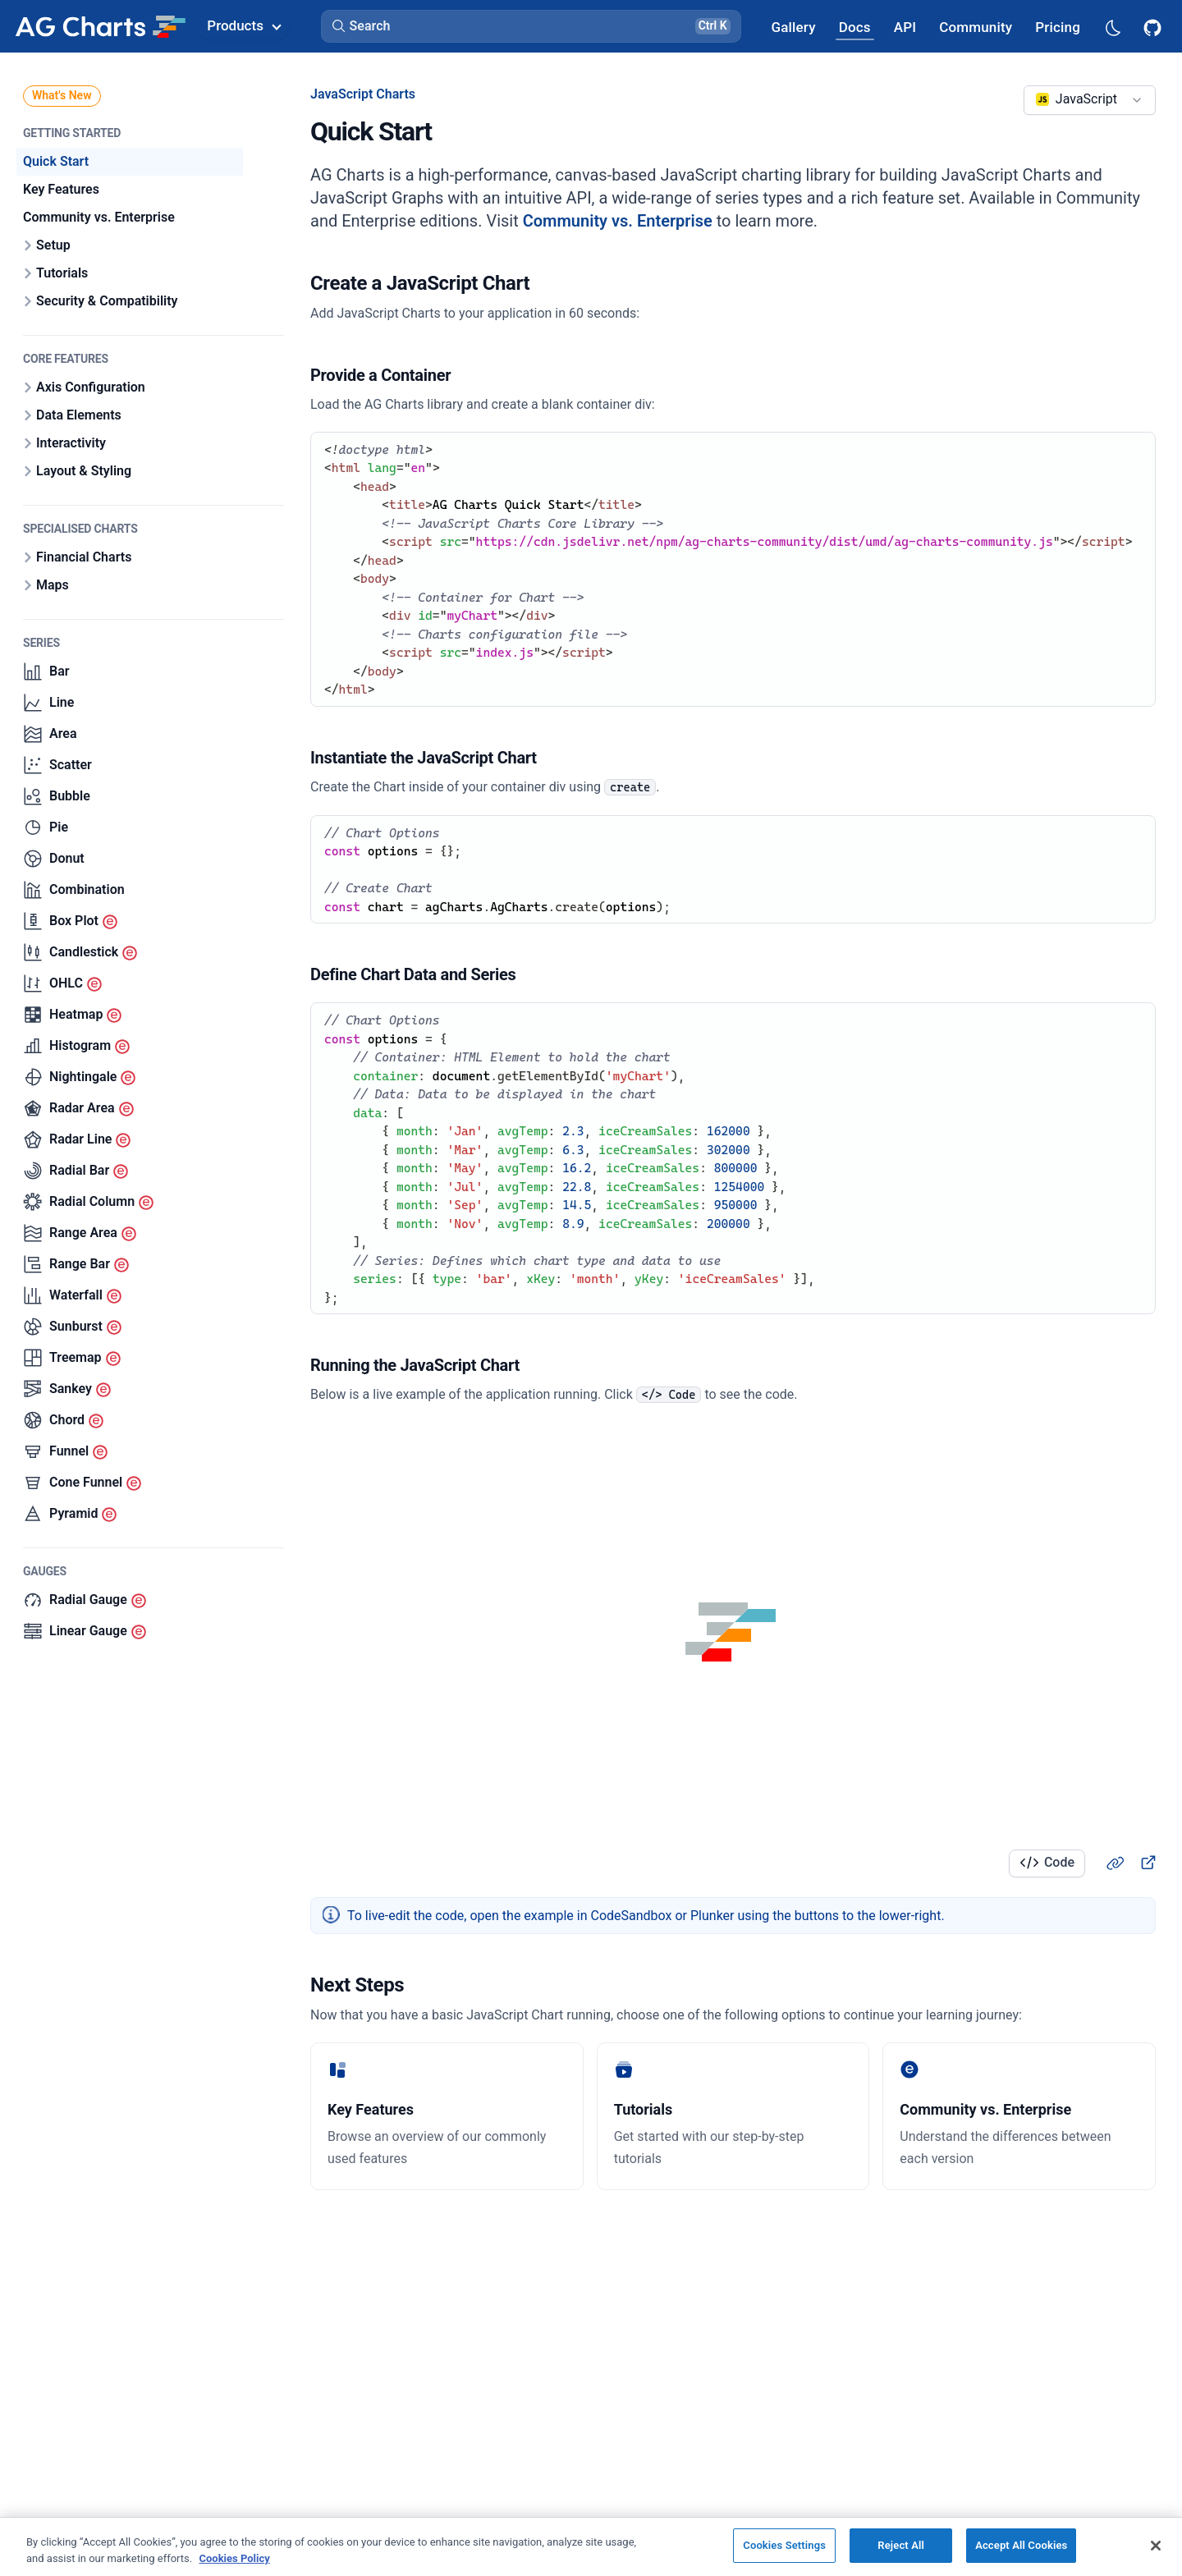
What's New (62, 95)
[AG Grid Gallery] (793, 26)
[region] (591, 2546)
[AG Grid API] (905, 26)
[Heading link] (1114, 1862)
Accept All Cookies (1021, 2545)
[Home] (100, 26)
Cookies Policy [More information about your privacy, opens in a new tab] (234, 2558)
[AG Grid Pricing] (1058, 26)
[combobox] (1090, 100)
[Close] (1156, 2546)
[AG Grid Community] (976, 26)
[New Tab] (1147, 1862)
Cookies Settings (784, 2545)
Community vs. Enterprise (617, 221)
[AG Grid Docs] (854, 26)
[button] (531, 26)
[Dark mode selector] (1112, 27)
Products (244, 25)
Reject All (900, 2545)
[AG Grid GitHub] (1154, 26)
